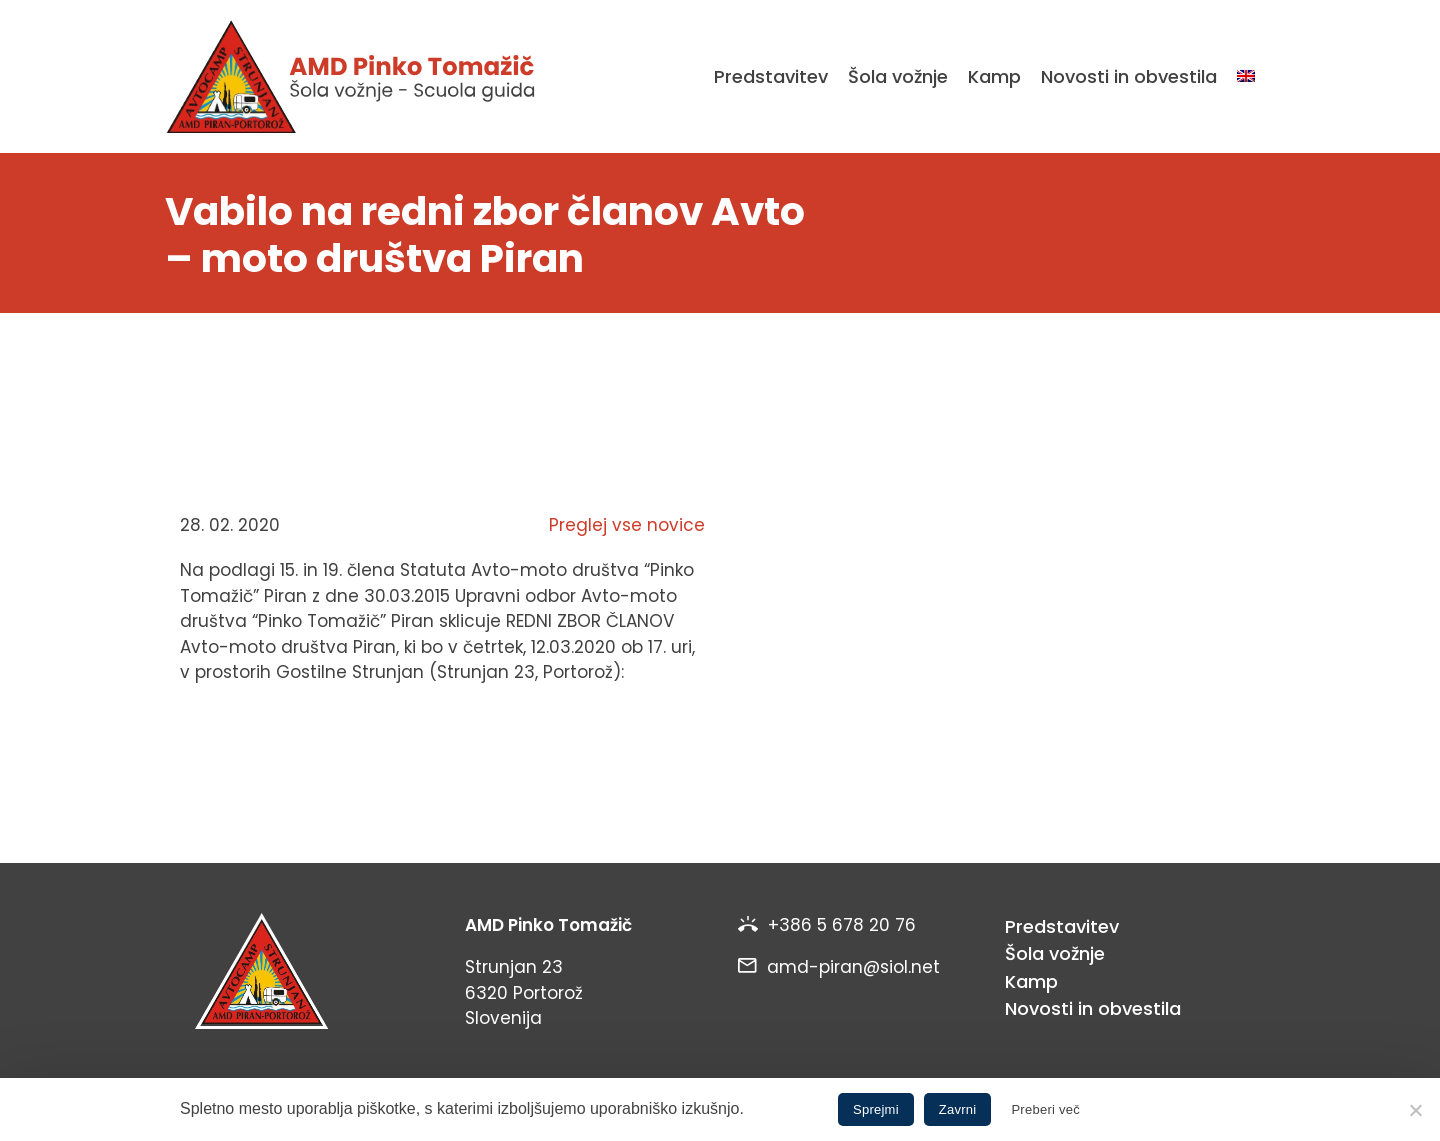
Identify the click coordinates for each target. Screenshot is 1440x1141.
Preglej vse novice (627, 525)
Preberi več (1045, 1109)
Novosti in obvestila (1129, 76)
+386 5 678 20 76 (842, 925)
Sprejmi (876, 1109)
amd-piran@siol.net (853, 967)
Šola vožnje (898, 76)
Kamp (994, 76)
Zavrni (958, 1109)
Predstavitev (771, 76)
